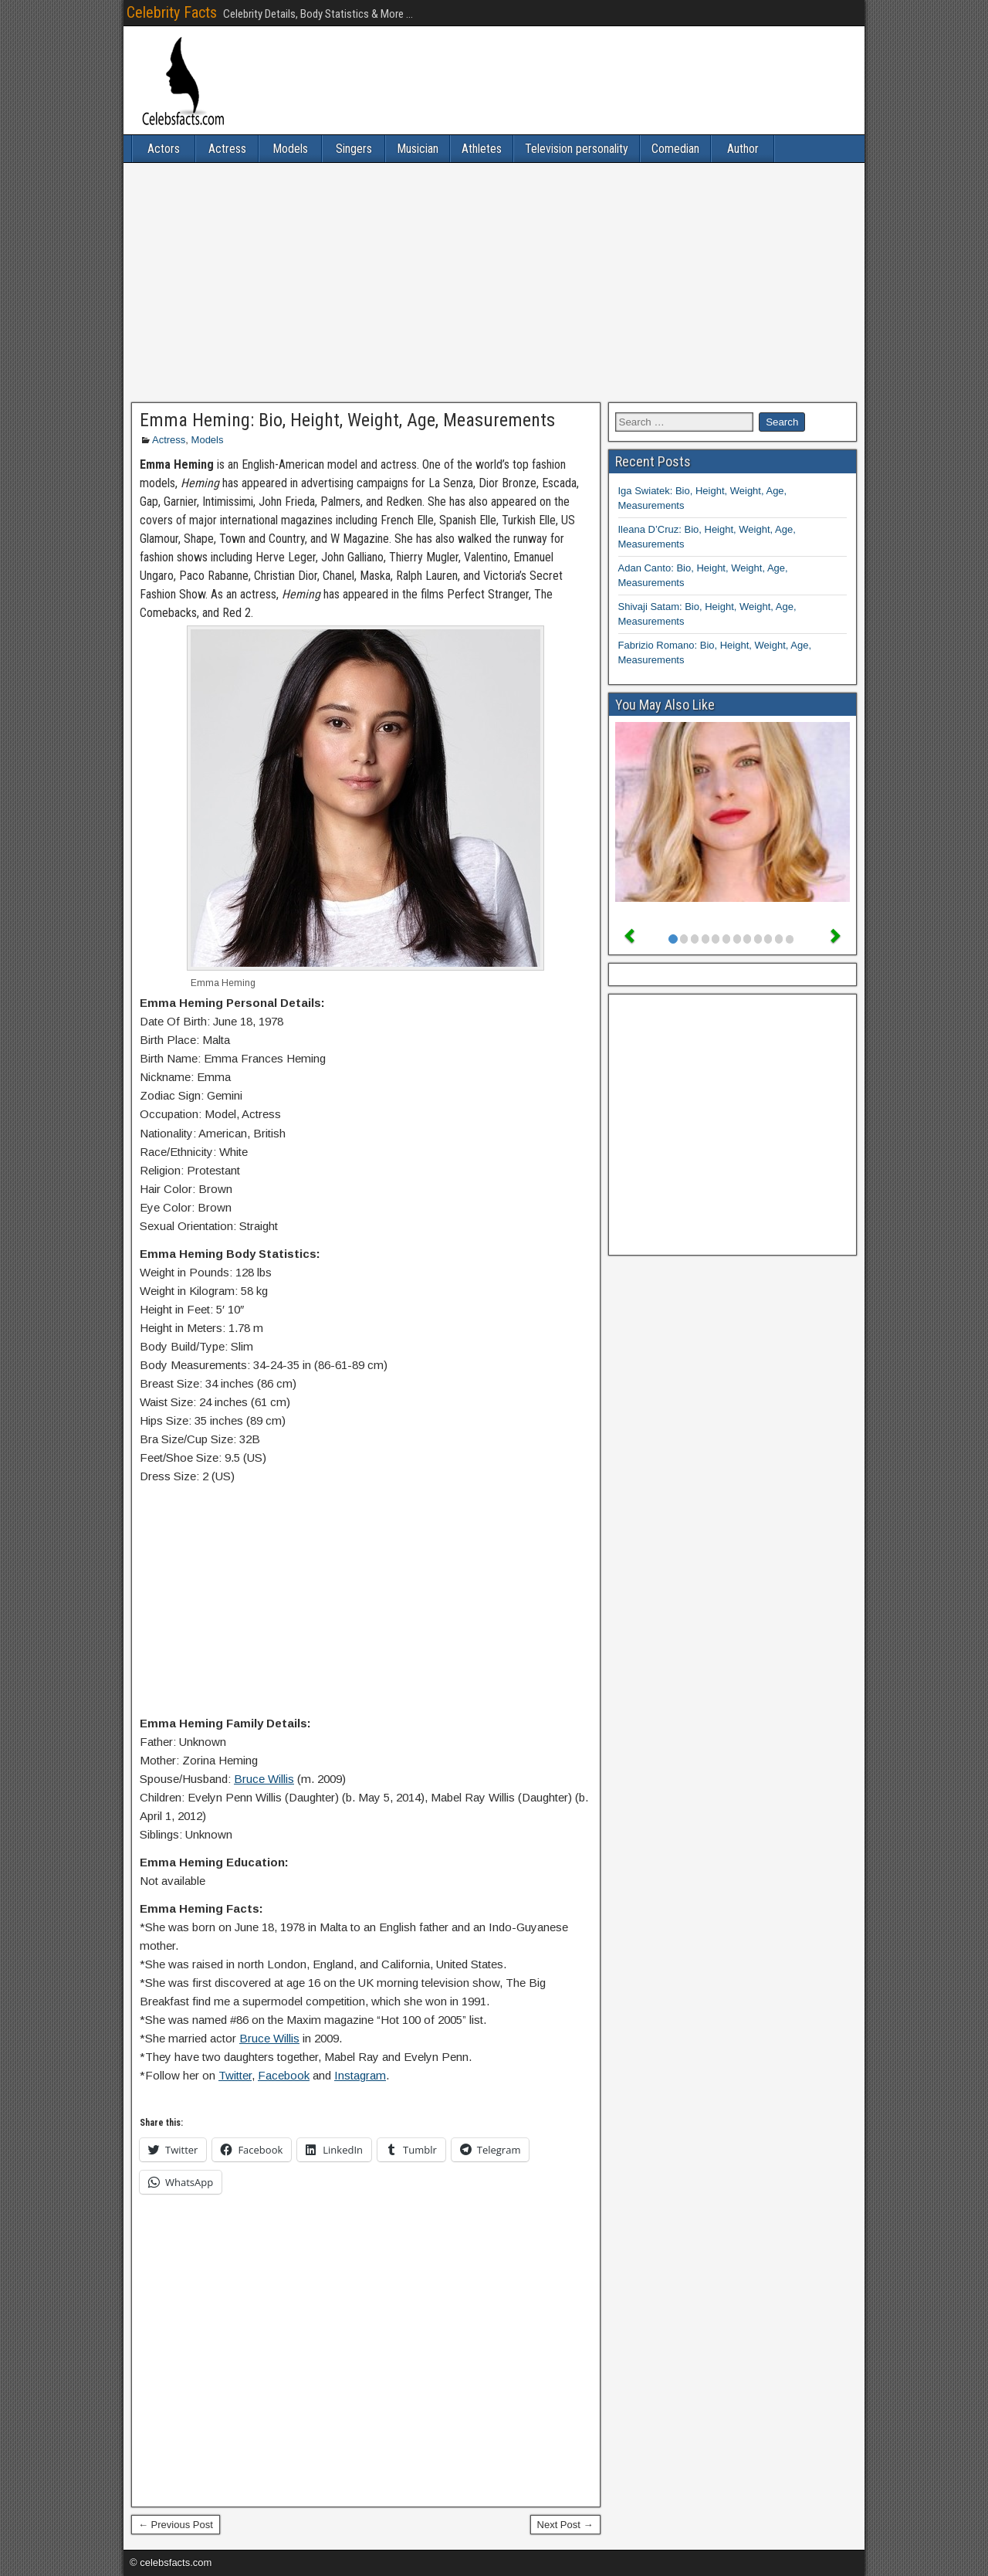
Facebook (284, 2075)
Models (290, 148)
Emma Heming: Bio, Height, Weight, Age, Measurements (347, 420)
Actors (163, 148)
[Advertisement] (494, 283)
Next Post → (565, 2524)
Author (743, 148)
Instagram (360, 2075)
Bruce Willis (264, 1778)
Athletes (482, 148)
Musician (417, 148)
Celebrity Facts (172, 12)
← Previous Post (175, 2524)
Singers (354, 148)
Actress (227, 148)
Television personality (576, 148)
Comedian (675, 148)
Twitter (235, 2075)
